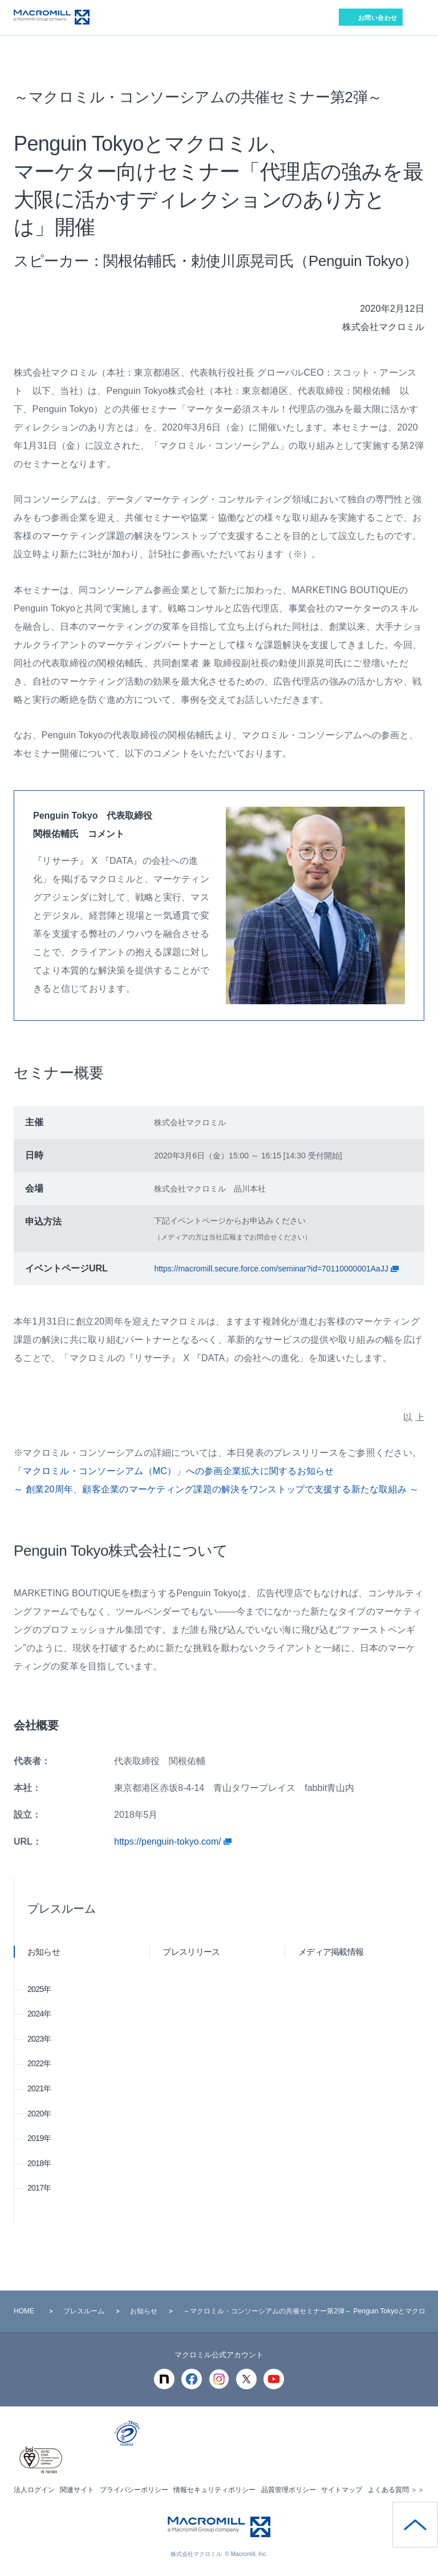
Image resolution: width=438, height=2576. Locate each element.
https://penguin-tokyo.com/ (169, 1841)
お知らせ (43, 1952)
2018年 (39, 2163)
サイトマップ (341, 2490)
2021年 (39, 2088)
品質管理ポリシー (288, 2490)
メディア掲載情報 (330, 1952)
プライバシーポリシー (134, 2490)
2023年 (39, 2038)
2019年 (39, 2138)
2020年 (39, 2113)
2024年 (39, 2013)
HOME (24, 2311)
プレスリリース (191, 1952)
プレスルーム (61, 1908)
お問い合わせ (378, 17)
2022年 (39, 2063)
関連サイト (77, 2490)
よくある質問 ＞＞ (396, 2490)
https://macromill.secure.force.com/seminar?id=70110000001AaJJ (272, 1268)
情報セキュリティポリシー (214, 2490)
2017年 (39, 2187)
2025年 (39, 1989)
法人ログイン (34, 2490)
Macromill (52, 17)
